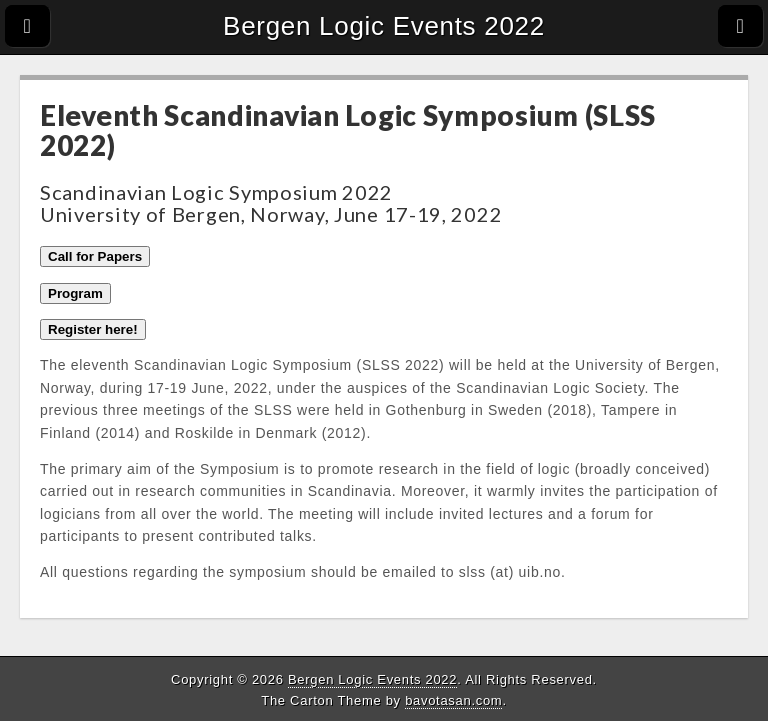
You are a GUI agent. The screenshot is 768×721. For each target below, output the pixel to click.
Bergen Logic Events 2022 (384, 26)
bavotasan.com (453, 700)
